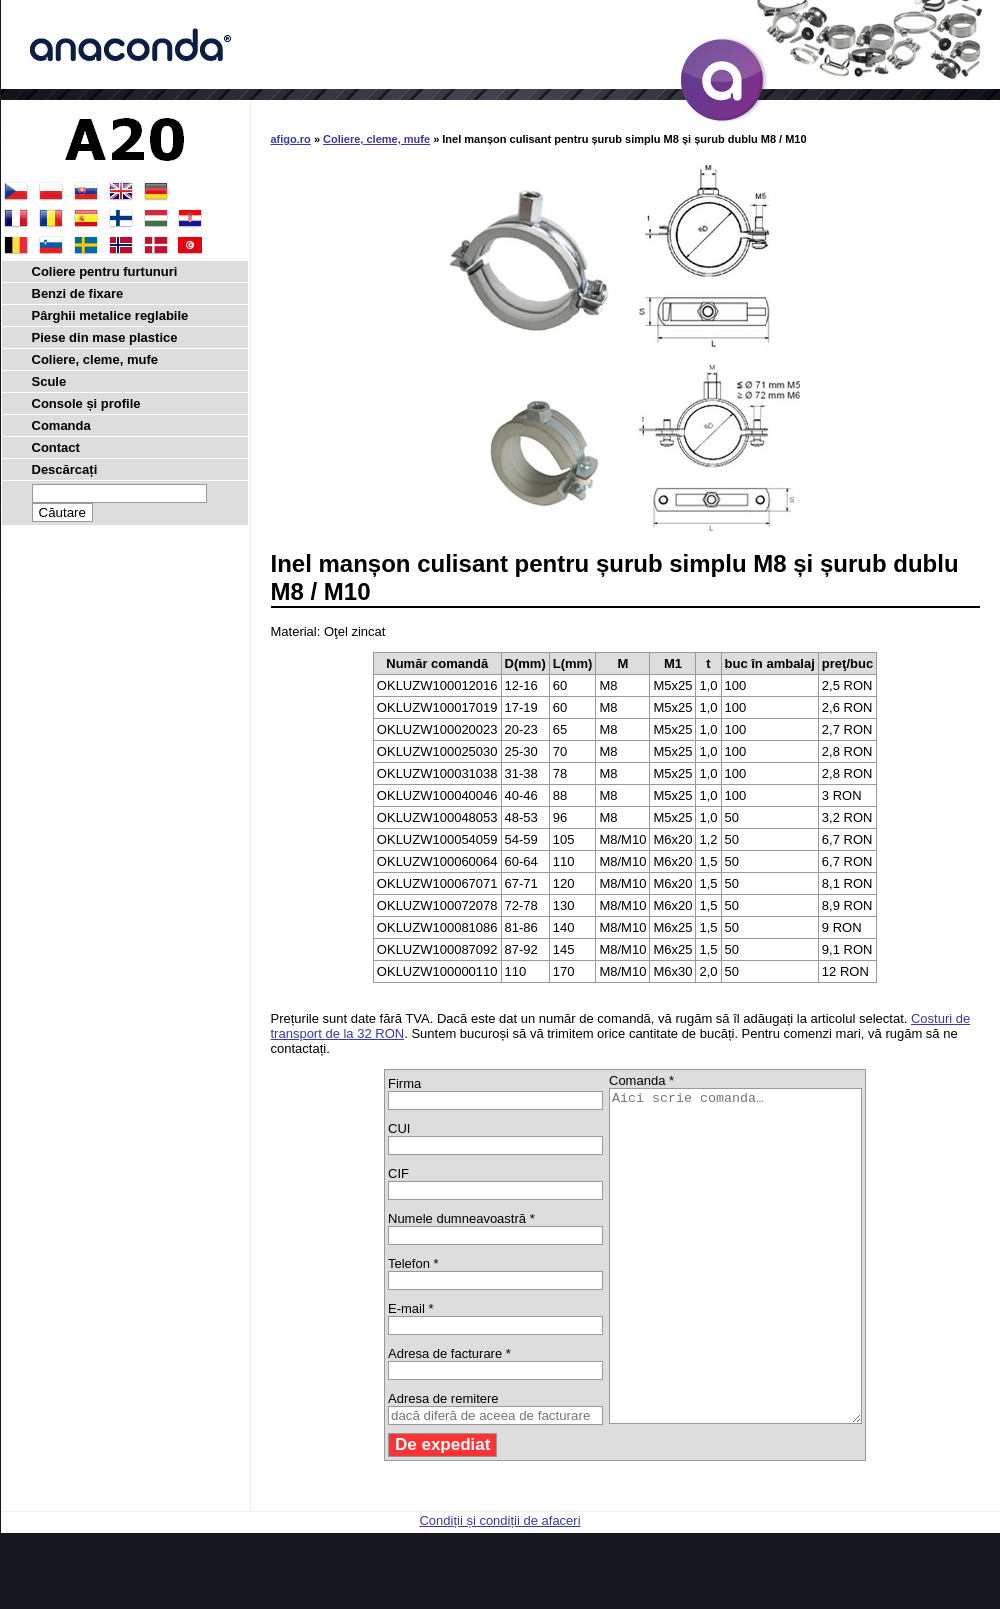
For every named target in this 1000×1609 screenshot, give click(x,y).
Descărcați (65, 469)
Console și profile (86, 403)
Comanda (61, 425)
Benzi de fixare (78, 293)
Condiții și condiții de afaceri (499, 1586)
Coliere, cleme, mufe (376, 139)
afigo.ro (291, 139)
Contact (56, 447)
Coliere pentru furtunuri (105, 271)
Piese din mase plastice (105, 337)
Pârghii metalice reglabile (110, 315)
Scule (49, 381)
